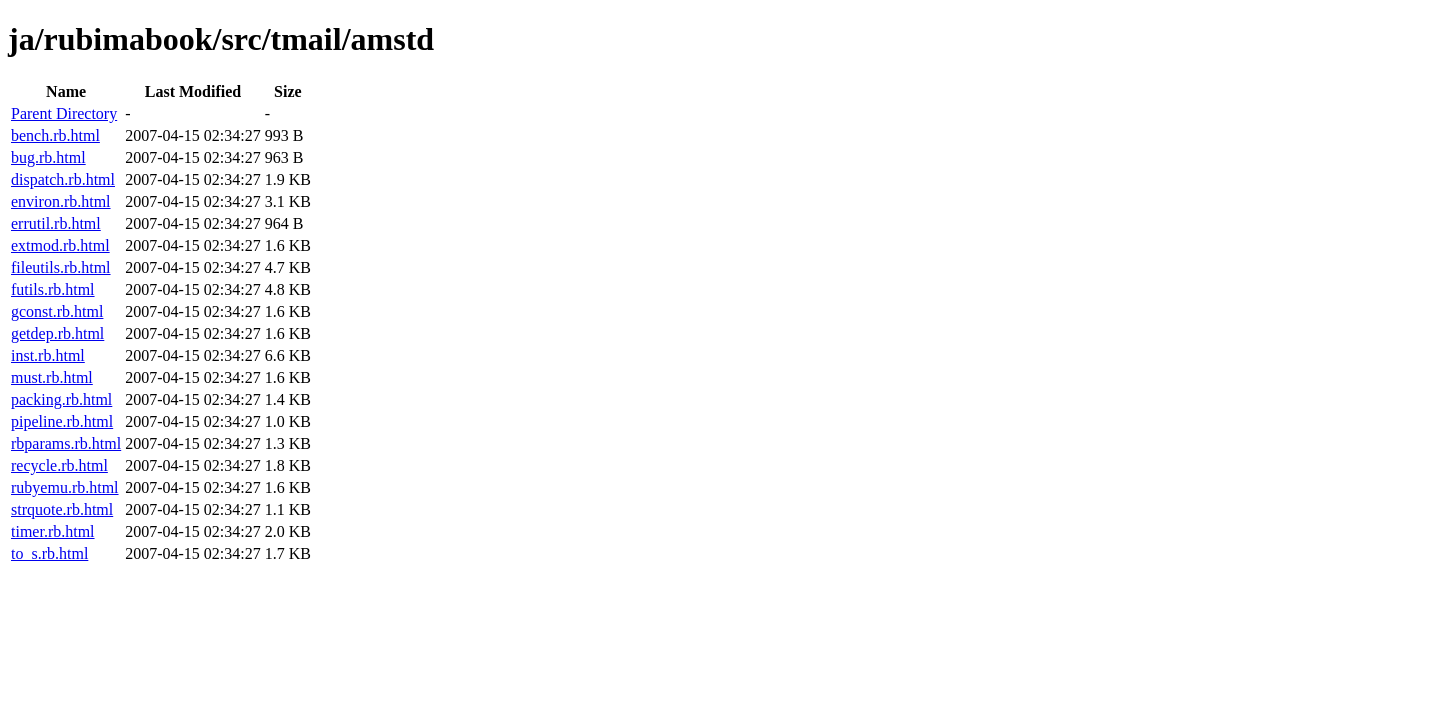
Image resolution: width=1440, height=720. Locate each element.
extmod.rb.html (60, 245)
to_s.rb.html (49, 553)
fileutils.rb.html (61, 267)
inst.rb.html (48, 355)
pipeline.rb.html (62, 421)
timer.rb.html (53, 531)
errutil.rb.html (56, 223)
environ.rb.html (61, 201)
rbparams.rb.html (66, 443)
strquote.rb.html (62, 509)
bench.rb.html (55, 135)
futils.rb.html (53, 289)
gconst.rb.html (57, 311)
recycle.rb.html (59, 465)
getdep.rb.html (57, 333)
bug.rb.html (48, 157)
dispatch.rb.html (63, 179)
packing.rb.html (61, 399)
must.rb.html (52, 377)
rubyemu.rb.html (65, 487)
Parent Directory (64, 113)
